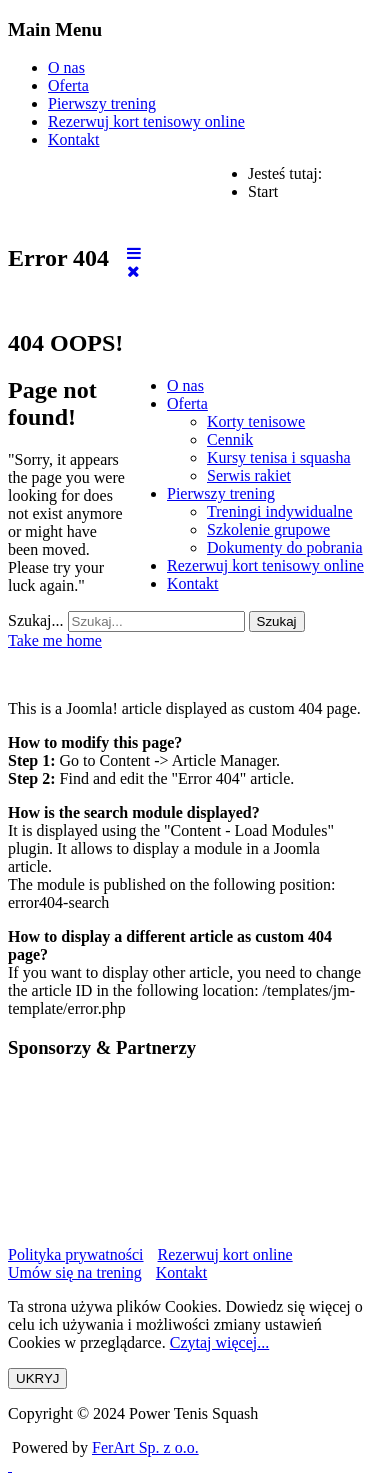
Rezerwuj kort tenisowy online (146, 121)
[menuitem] (185, 385)
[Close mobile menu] (133, 271)
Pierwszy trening (102, 103)
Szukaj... (36, 620)
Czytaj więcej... (220, 1342)
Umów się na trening (75, 1272)
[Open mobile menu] (134, 253)
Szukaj (277, 621)
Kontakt (74, 139)
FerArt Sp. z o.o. (145, 1447)
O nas (66, 67)
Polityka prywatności (76, 1254)
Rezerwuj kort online (225, 1254)
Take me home (55, 640)
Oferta (68, 85)
